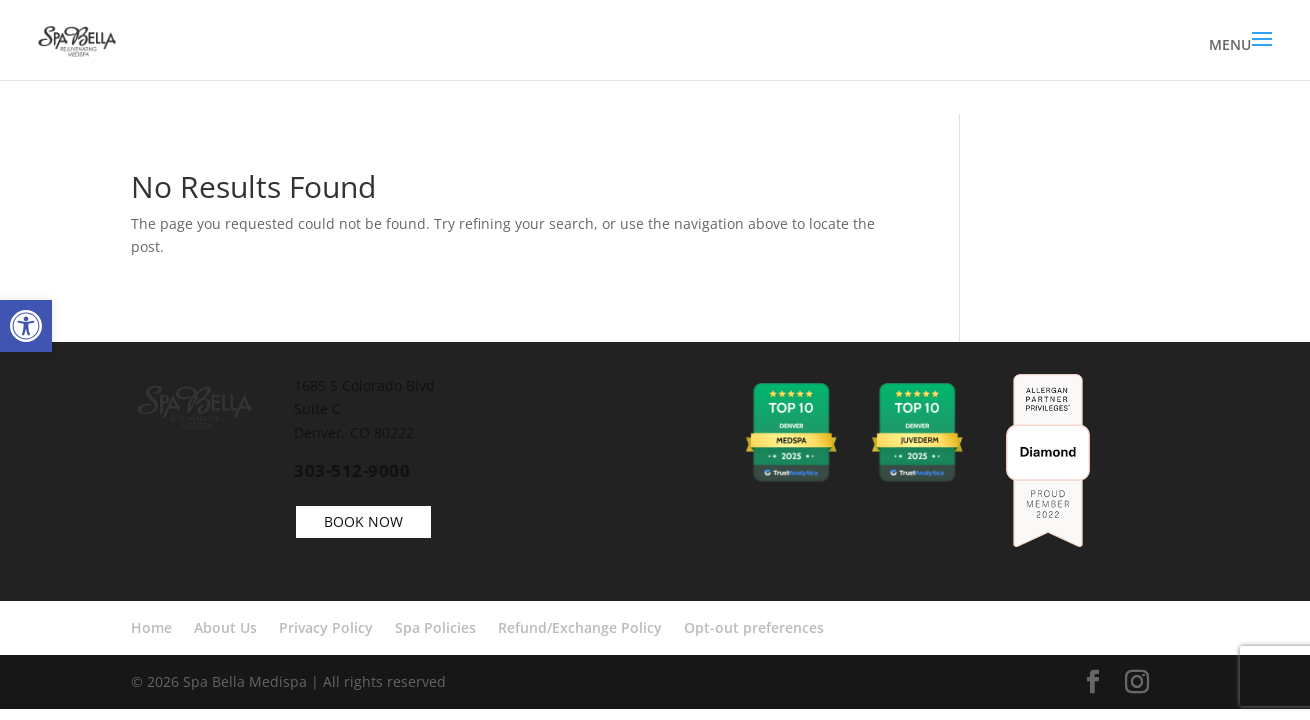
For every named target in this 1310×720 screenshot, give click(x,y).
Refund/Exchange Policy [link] (580, 627)
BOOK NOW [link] (363, 521)
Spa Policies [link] (435, 627)
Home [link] (151, 627)
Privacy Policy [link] (326, 627)
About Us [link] (225, 627)
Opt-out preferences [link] (754, 627)
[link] (26, 326)
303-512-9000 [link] (352, 470)
